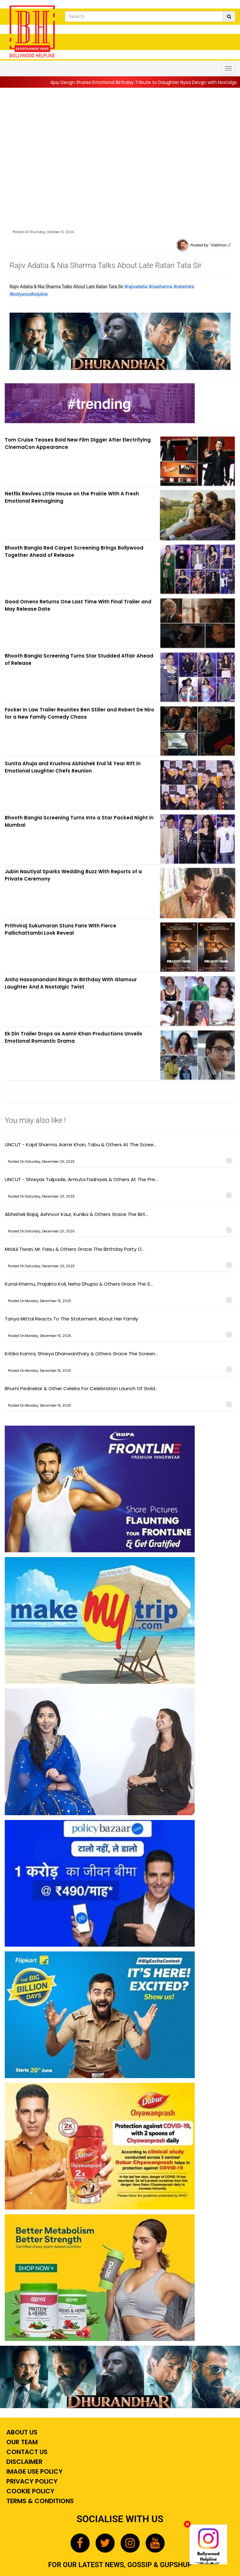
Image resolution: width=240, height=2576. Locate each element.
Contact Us (26, 2451)
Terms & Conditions (39, 2500)
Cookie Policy (29, 2491)
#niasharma (160, 286)
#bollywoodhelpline (28, 294)
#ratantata (183, 286)
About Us (21, 2432)
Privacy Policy (31, 2481)
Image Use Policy (34, 2471)
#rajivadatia (136, 286)
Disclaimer (23, 2461)
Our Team (21, 2442)
